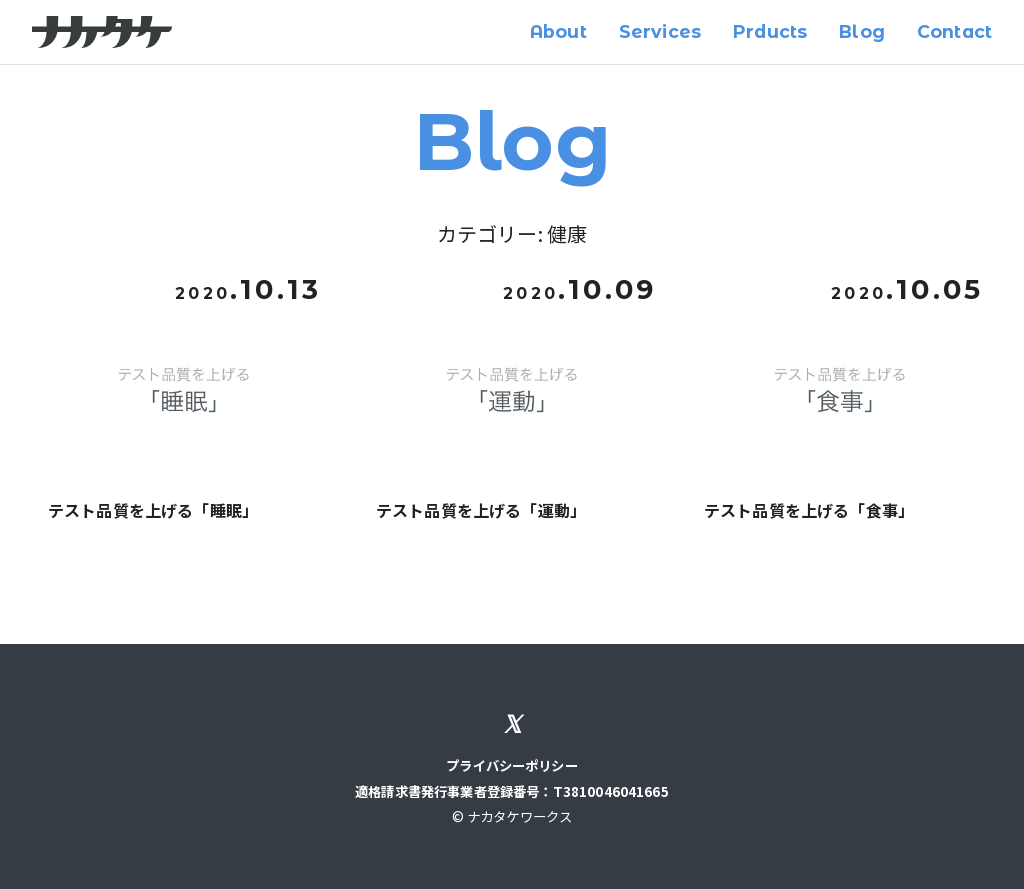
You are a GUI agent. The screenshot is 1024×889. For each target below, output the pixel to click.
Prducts (770, 31)
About (558, 31)
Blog (862, 31)
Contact (954, 31)
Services (660, 31)
